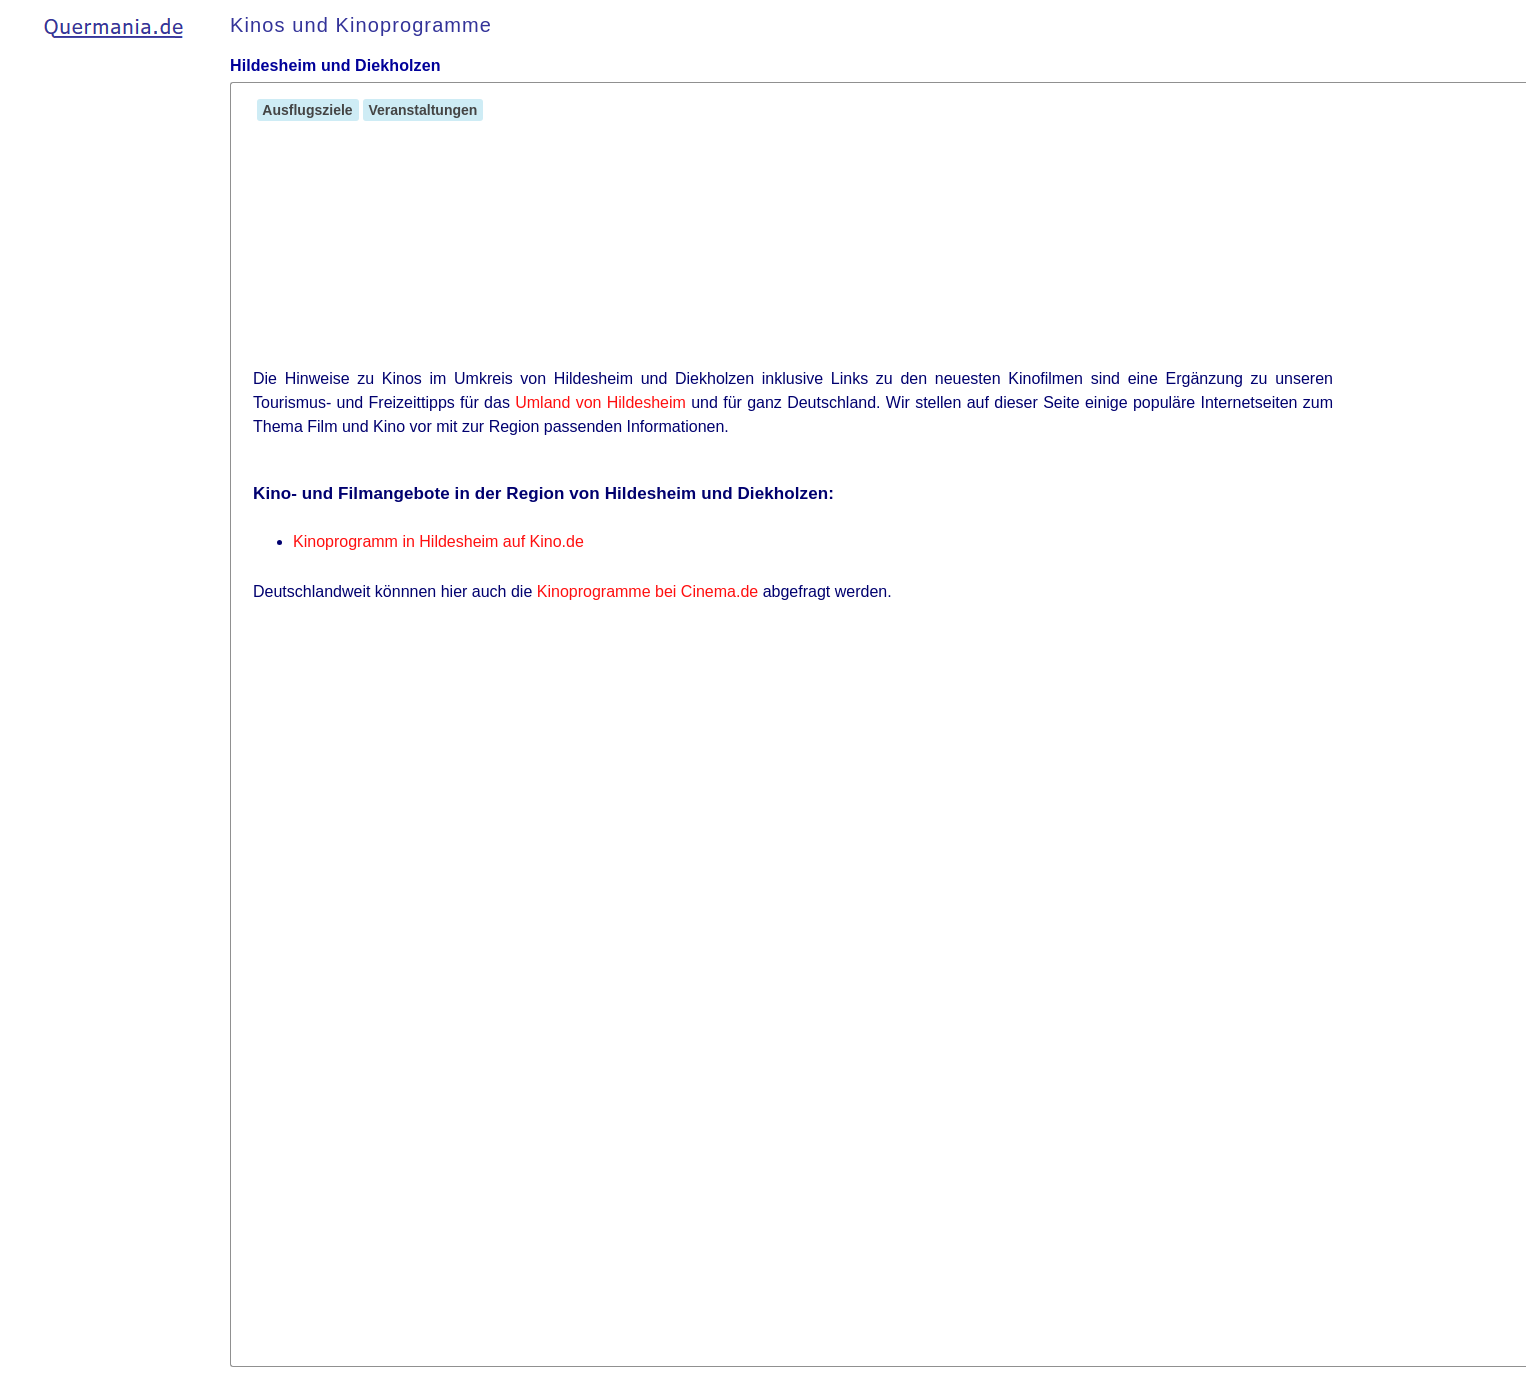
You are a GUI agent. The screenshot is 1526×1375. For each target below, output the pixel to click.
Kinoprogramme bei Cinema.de (647, 591)
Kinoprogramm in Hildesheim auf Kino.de (438, 541)
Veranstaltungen (423, 110)
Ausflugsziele (308, 110)
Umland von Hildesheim (600, 402)
